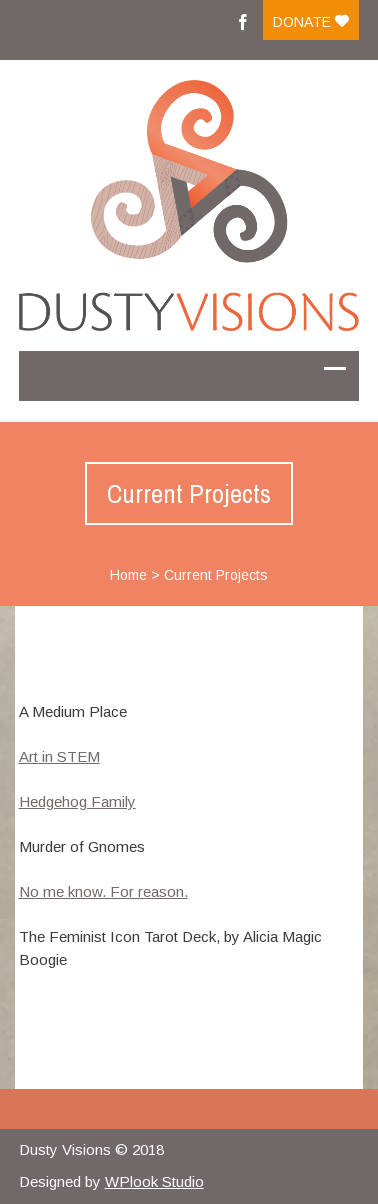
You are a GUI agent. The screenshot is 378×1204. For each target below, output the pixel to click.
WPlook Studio (154, 1181)
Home (128, 575)
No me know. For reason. (103, 891)
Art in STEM (59, 756)
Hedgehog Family (77, 801)
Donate (311, 22)
